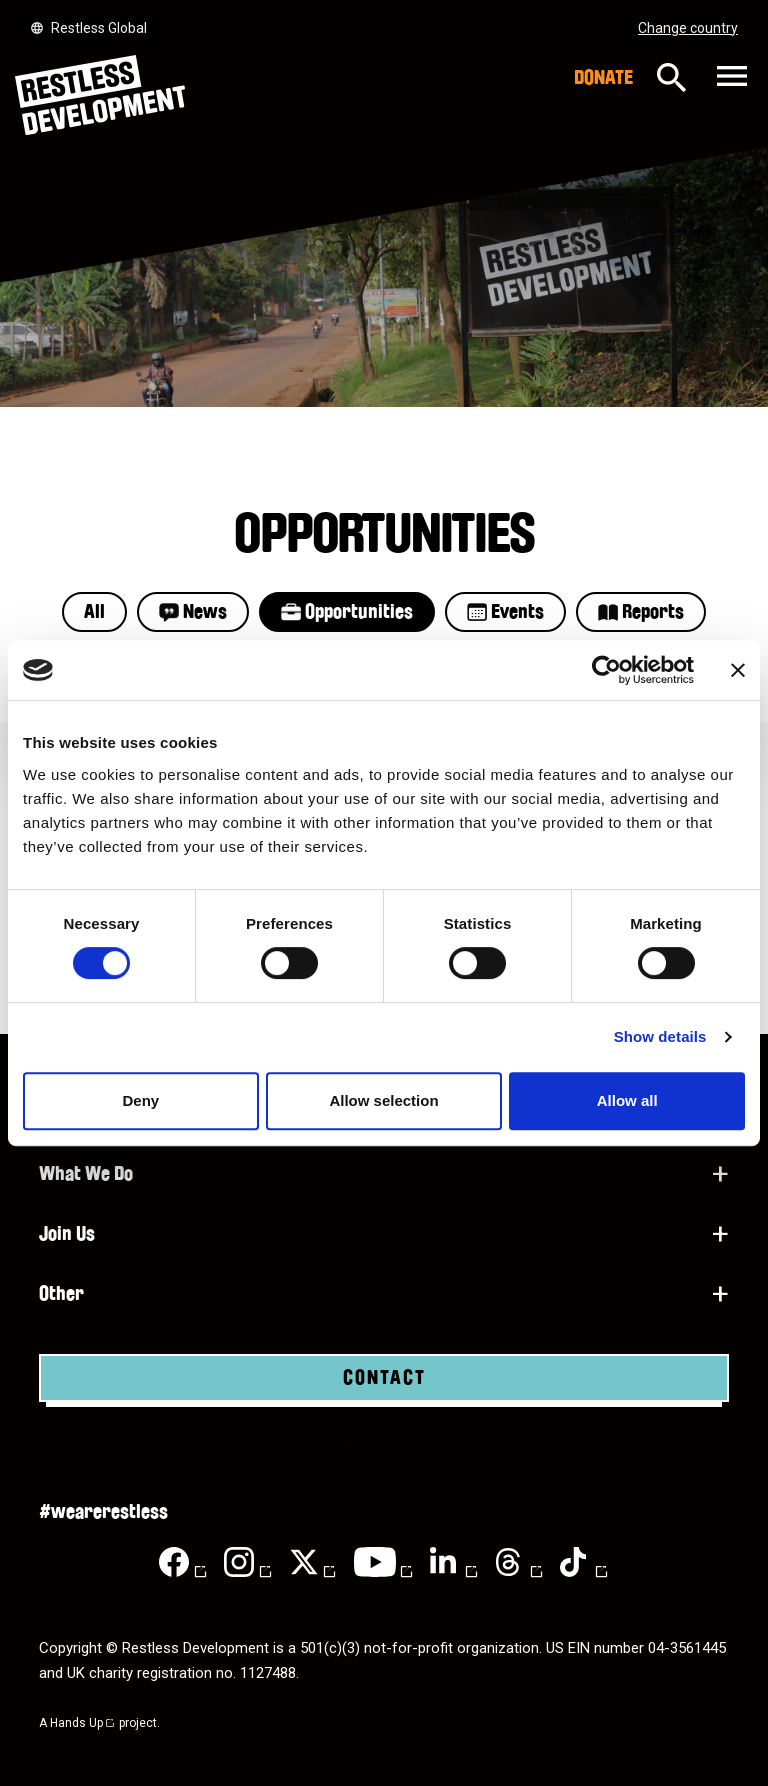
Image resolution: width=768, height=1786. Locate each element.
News (193, 612)
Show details (660, 1036)
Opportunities (347, 612)
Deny (140, 1100)
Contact (384, 1378)
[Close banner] (738, 670)
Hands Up (83, 1723)
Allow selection (383, 1100)
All (94, 612)
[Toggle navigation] (729, 77)
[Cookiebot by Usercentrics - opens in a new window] (606, 670)
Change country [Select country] (688, 28)
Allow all (627, 1100)
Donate (603, 78)
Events (505, 612)
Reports (641, 612)
